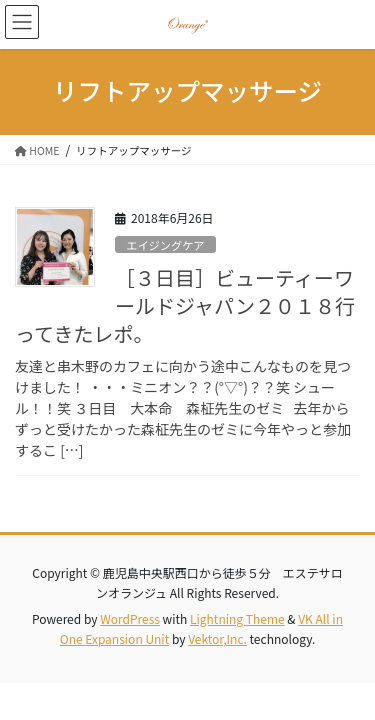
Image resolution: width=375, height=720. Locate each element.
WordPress (130, 618)
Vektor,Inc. (217, 638)
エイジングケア (165, 245)
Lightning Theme (237, 618)
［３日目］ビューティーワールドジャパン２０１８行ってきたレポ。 (185, 305)
